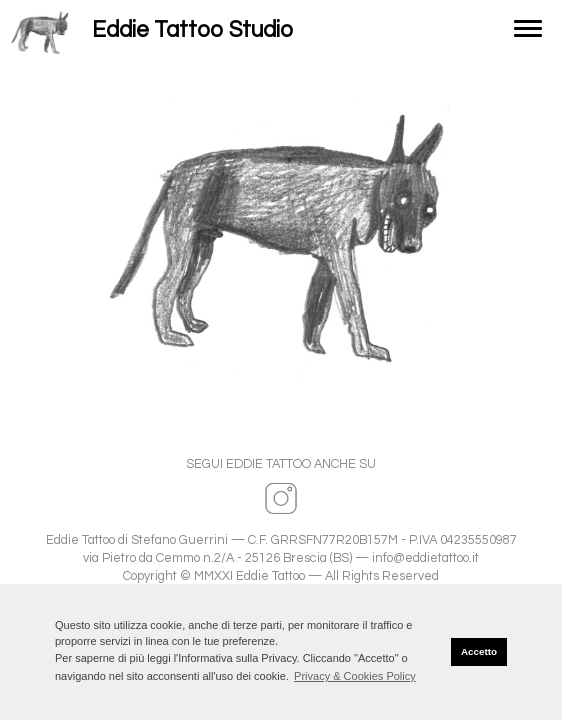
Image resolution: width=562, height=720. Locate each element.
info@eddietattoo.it (425, 558)
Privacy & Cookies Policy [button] (355, 676)
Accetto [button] (479, 651)
